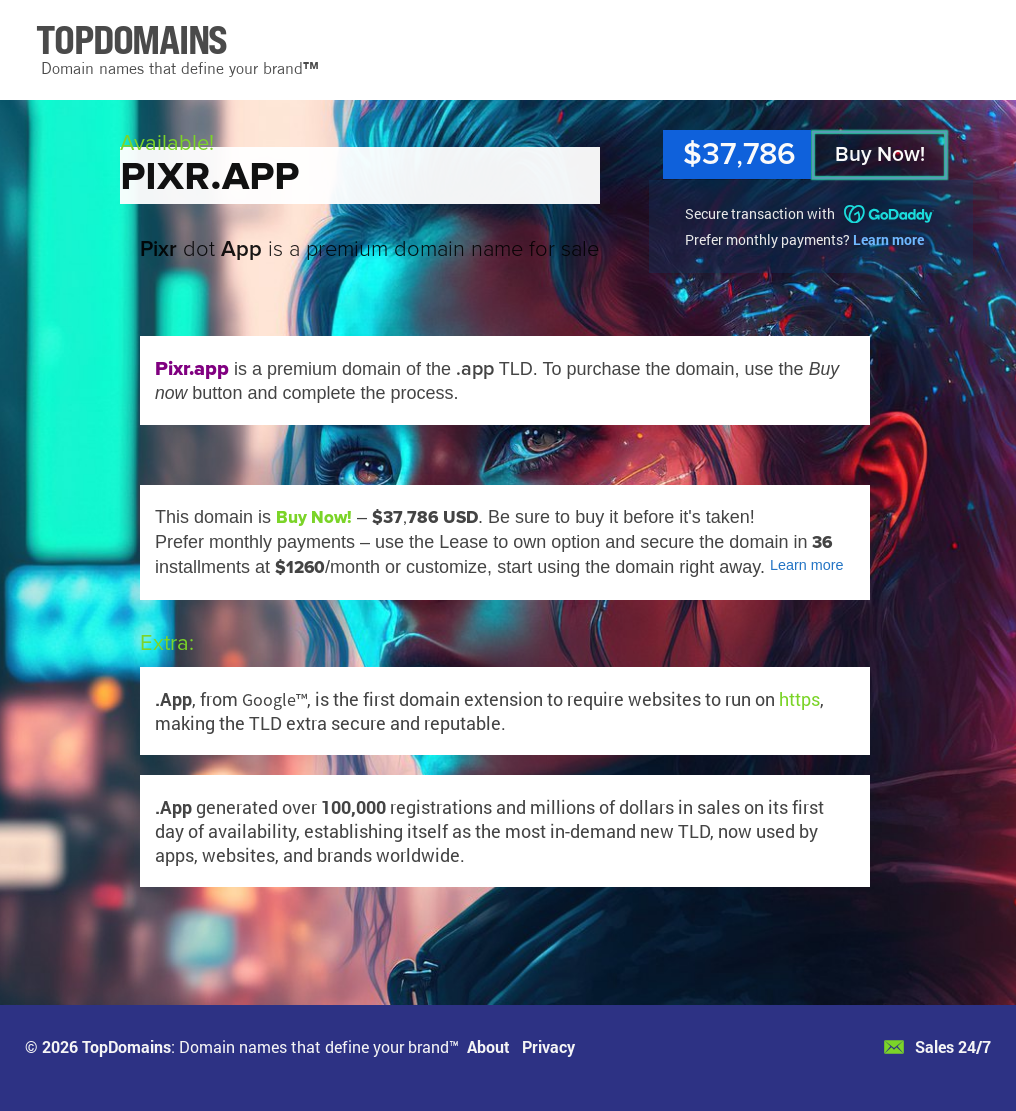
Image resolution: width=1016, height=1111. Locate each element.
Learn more (888, 239)
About (488, 1046)
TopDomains (126, 1046)
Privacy (548, 1046)
